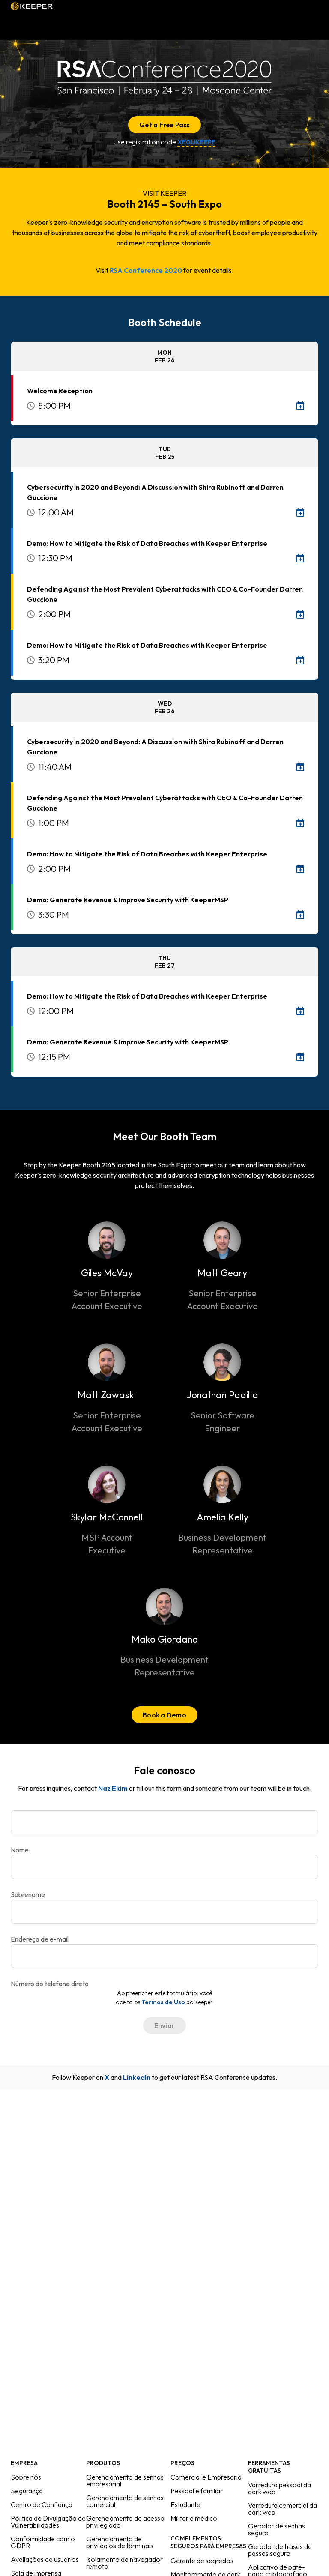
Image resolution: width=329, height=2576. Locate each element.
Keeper (32, 6)
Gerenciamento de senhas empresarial (125, 2480)
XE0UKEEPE (196, 142)
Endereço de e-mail (40, 1939)
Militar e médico (193, 2518)
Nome (20, 1850)
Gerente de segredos (201, 2560)
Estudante (185, 2504)
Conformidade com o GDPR (43, 2542)
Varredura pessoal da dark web (279, 2488)
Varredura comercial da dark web (282, 2508)
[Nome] (164, 1822)
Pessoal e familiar (196, 2490)
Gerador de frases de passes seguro (280, 2550)
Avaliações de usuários (45, 2559)
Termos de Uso (163, 2002)
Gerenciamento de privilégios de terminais (119, 2542)
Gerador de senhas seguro (276, 2529)
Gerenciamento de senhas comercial (125, 2501)
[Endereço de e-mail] (164, 1912)
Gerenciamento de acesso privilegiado (125, 2521)
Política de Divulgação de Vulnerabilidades (48, 2521)
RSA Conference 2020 (146, 270)
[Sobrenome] (164, 1867)
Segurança (27, 2490)
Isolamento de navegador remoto (124, 2562)
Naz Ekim (113, 1788)
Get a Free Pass (164, 124)
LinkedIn (136, 2077)
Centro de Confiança (41, 2504)
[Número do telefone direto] (164, 1956)
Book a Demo (164, 1715)
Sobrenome (28, 1894)
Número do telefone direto (50, 1983)
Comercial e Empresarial (206, 2477)
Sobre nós (26, 2477)
